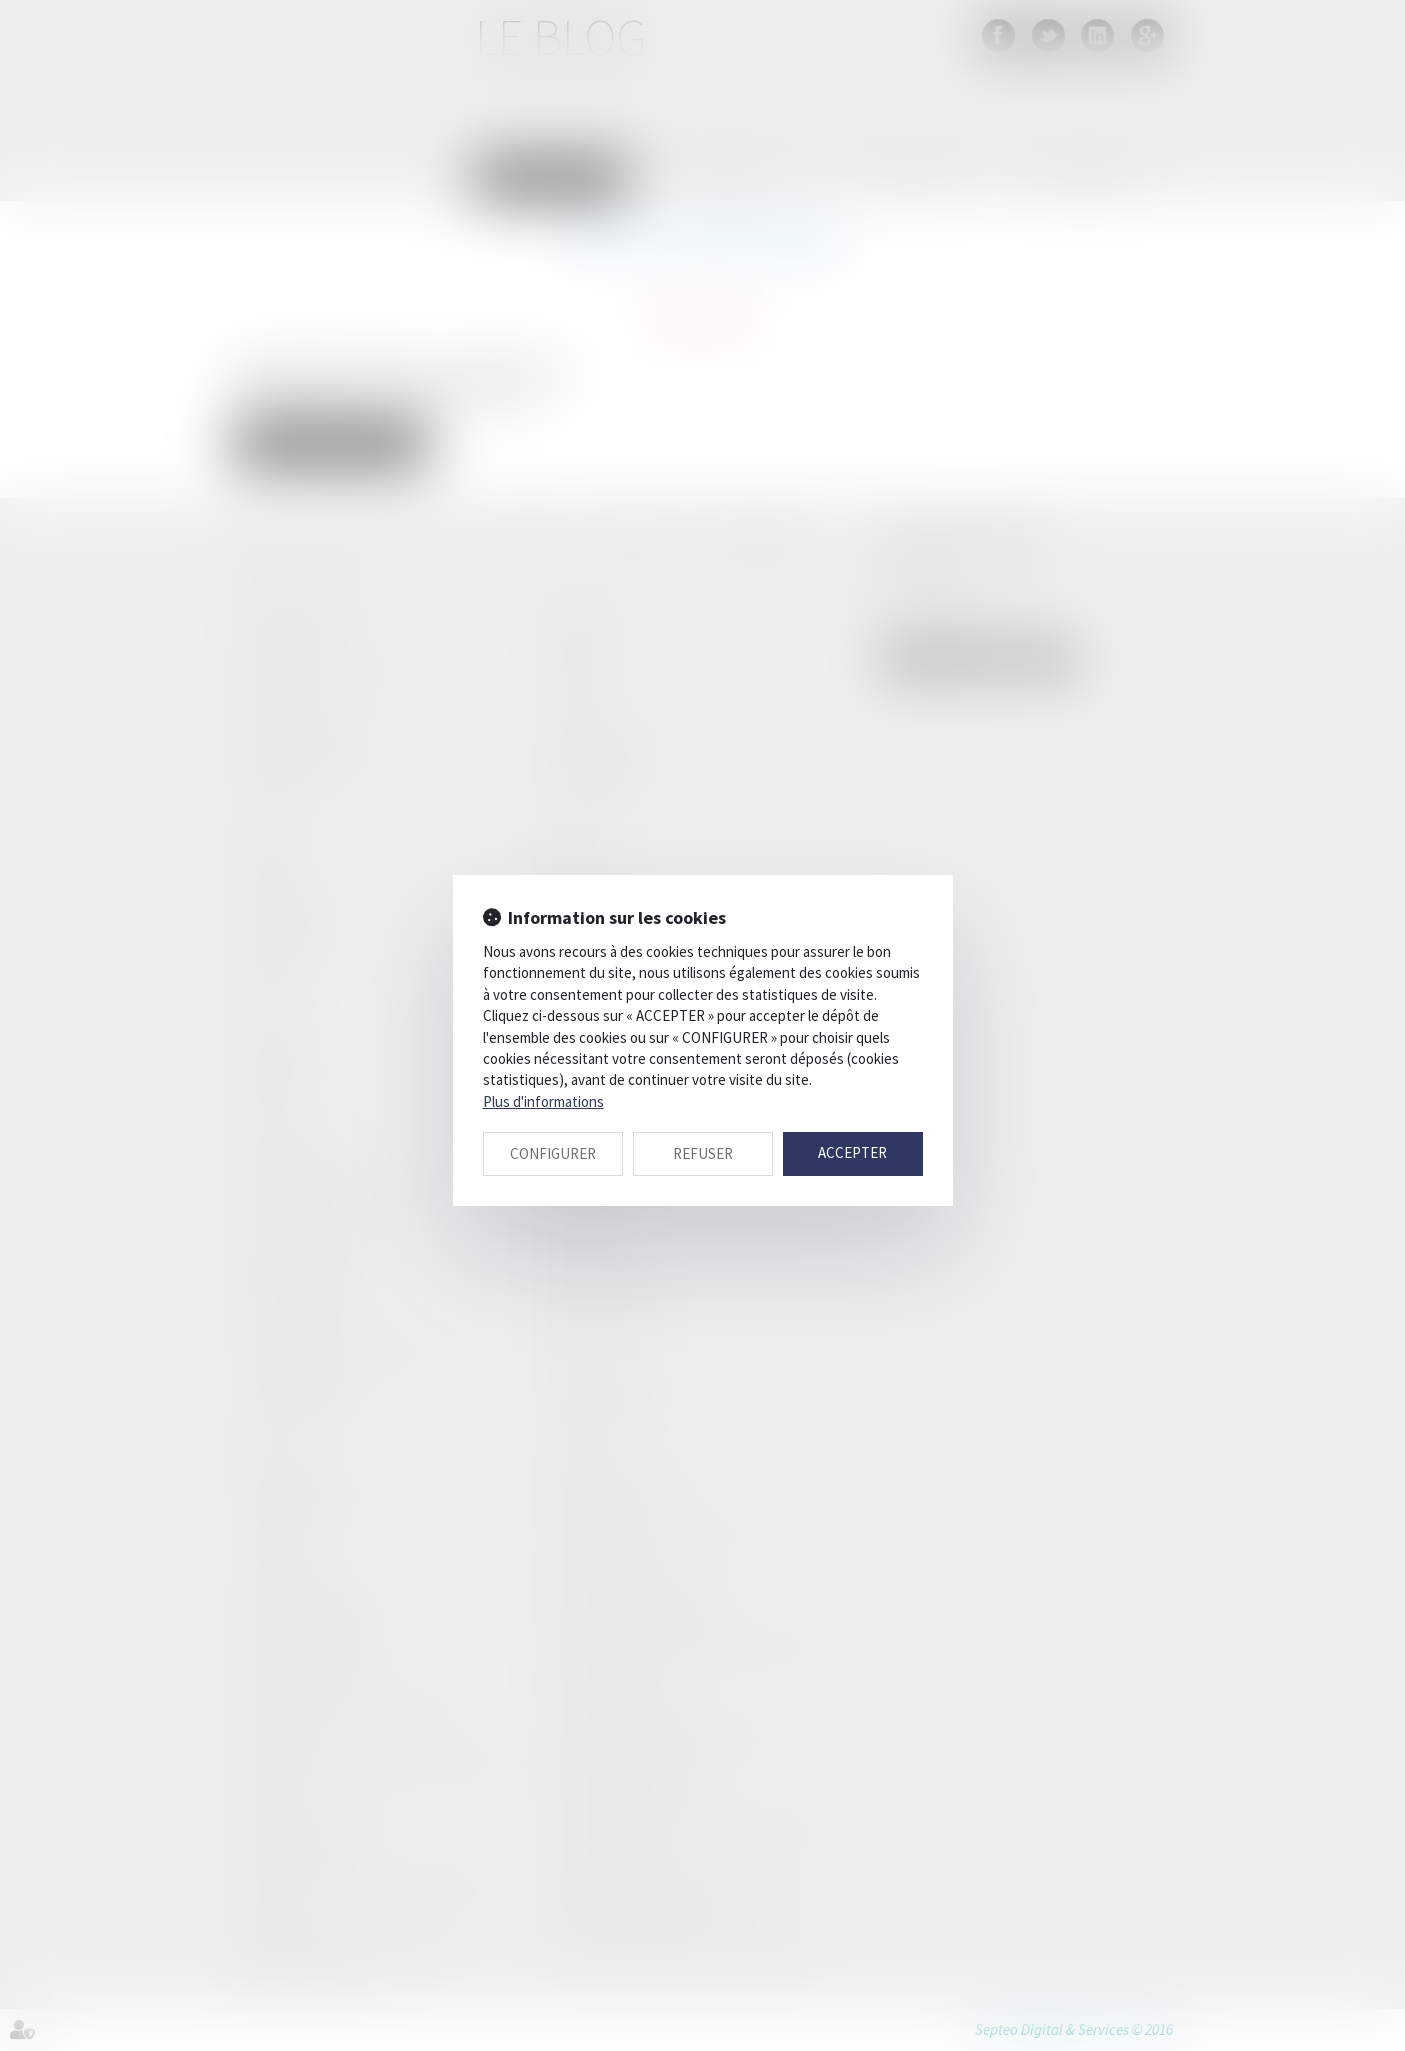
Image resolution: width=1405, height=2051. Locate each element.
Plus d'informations (543, 1101)
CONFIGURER (553, 1153)
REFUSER (703, 1153)
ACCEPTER (852, 1152)
